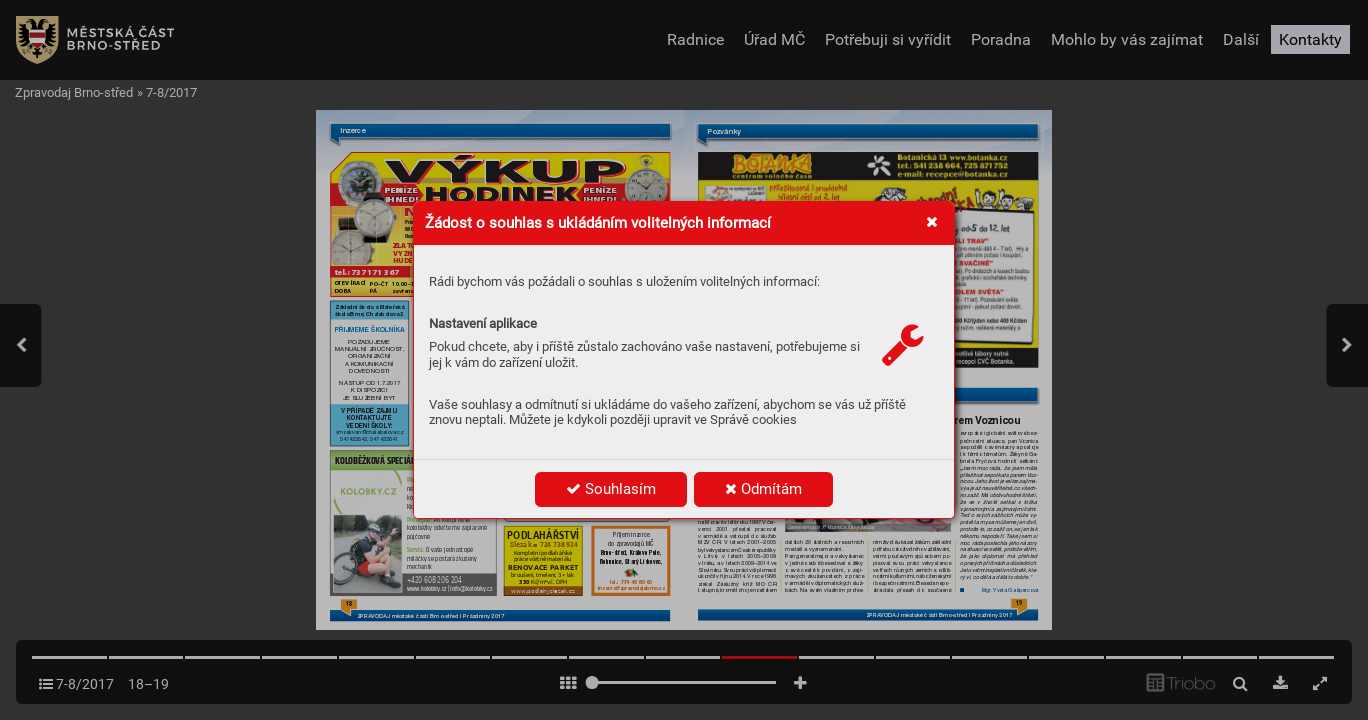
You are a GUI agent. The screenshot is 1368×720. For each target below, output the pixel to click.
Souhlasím (611, 489)
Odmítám (763, 489)
